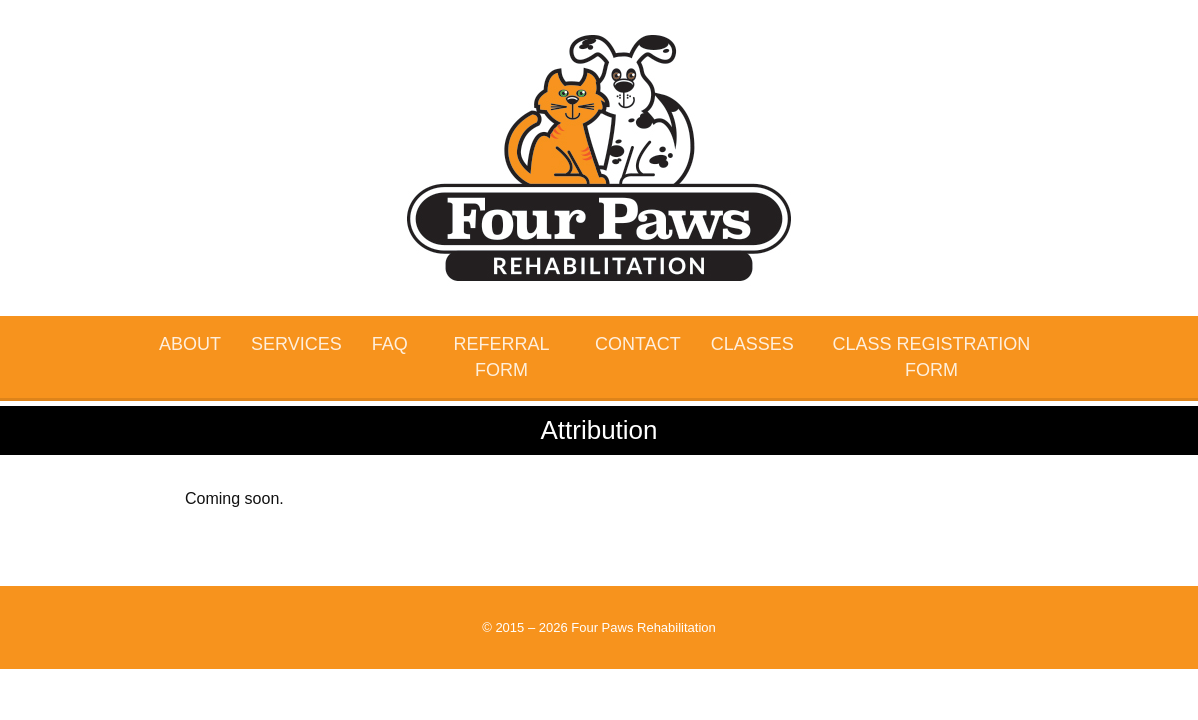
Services (296, 344)
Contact (638, 344)
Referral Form (501, 357)
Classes (752, 344)
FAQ (390, 344)
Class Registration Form (932, 357)
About (190, 344)
